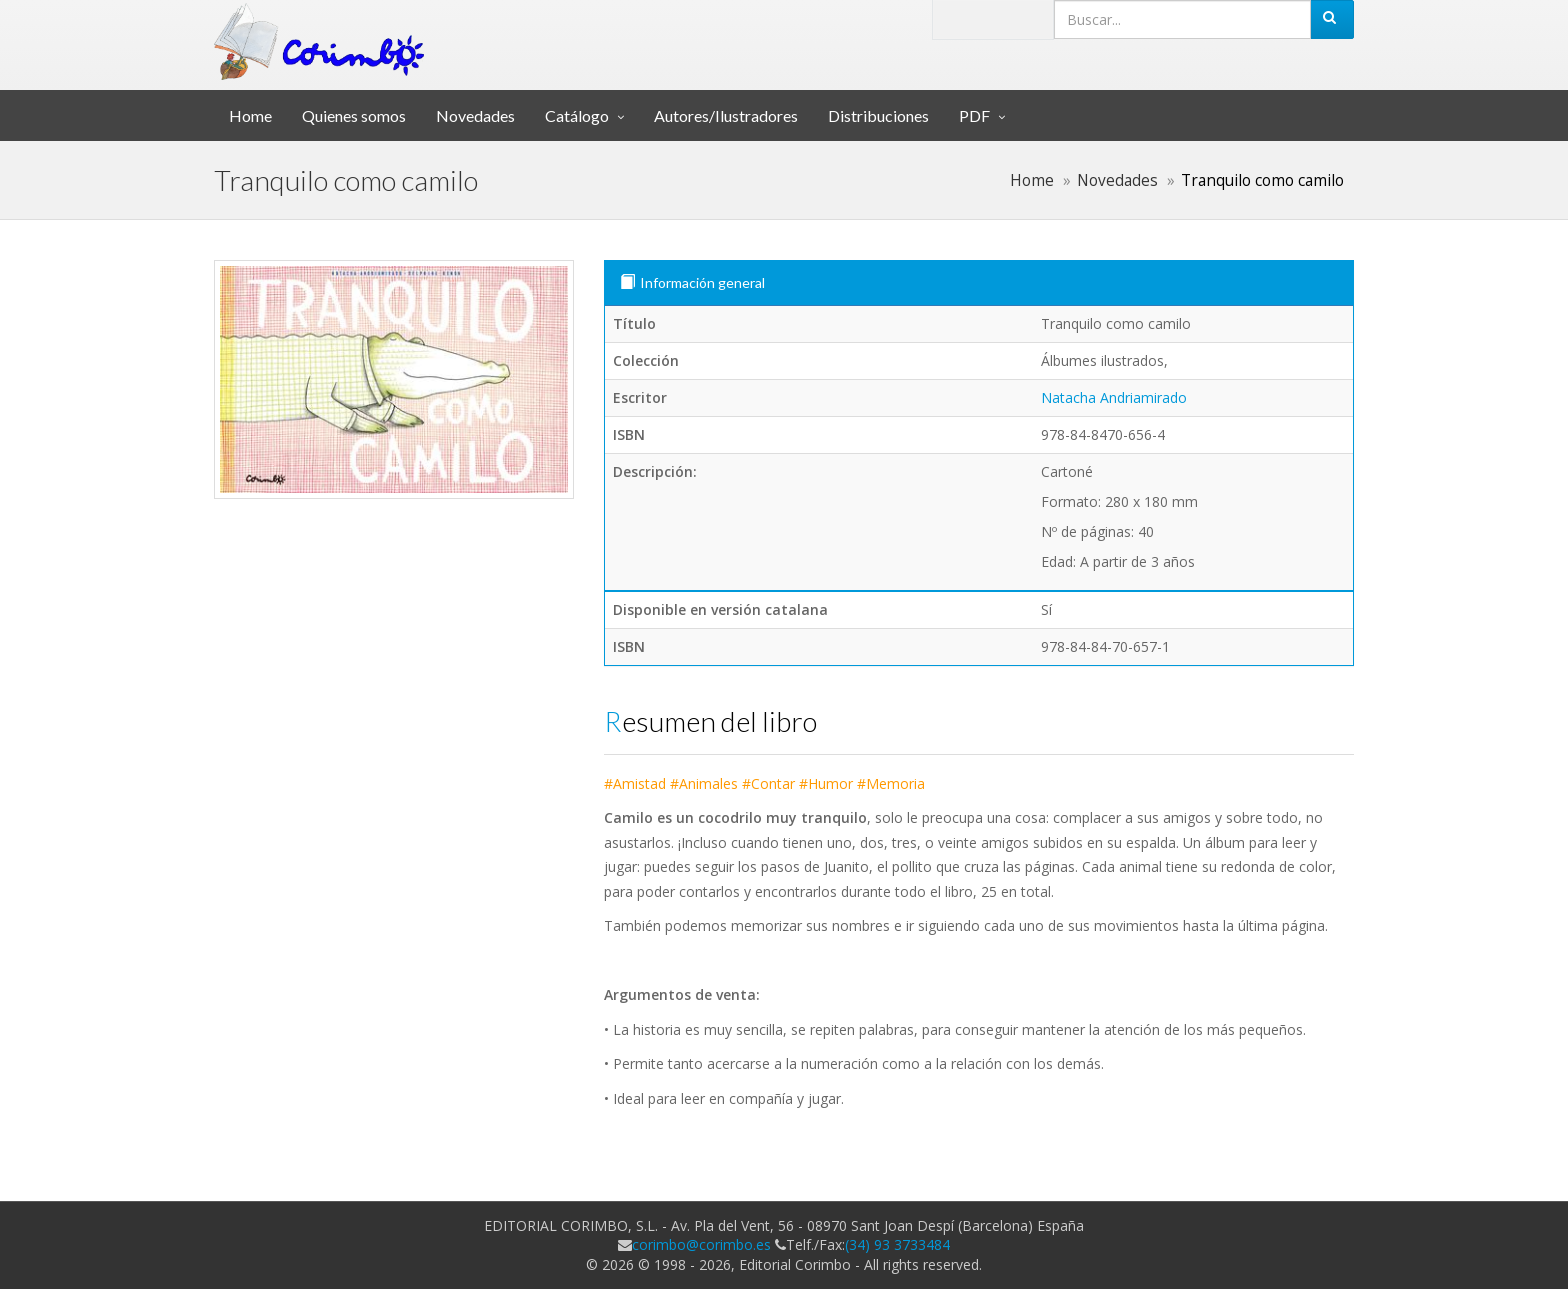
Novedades (475, 115)
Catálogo (577, 115)
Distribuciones (878, 115)
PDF (974, 115)
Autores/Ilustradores (726, 115)
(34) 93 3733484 (897, 1244)
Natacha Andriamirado (1114, 397)
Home (250, 115)
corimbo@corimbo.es (701, 1244)
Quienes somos (354, 115)
